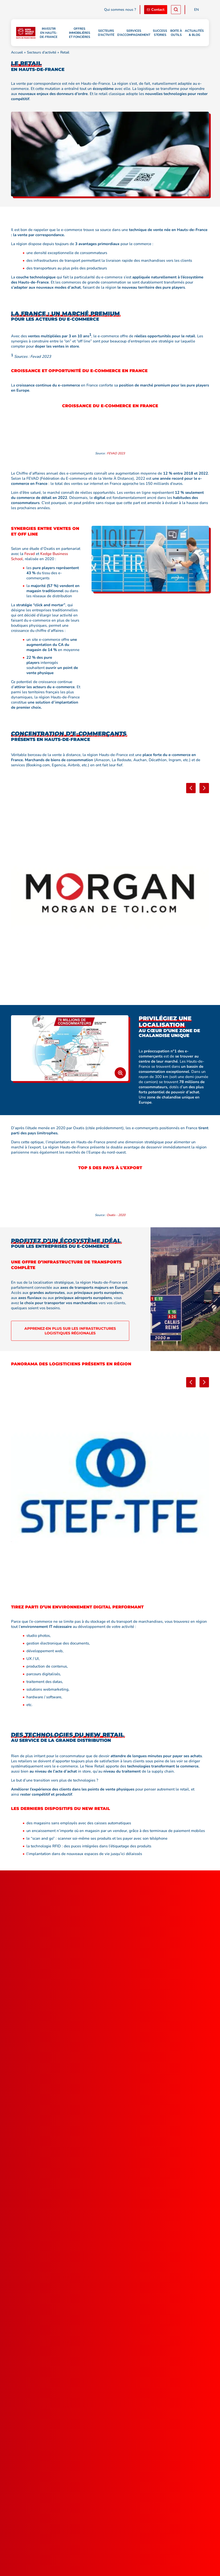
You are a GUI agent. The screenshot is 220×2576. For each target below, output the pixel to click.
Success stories (160, 33)
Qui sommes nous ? (120, 9)
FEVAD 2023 (116, 453)
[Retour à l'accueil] (25, 32)
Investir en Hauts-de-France (48, 33)
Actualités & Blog (194, 33)
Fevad (29, 553)
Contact (155, 9)
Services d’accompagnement (133, 33)
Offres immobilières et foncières (79, 33)
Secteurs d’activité (106, 33)
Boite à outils (176, 33)
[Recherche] (176, 9)
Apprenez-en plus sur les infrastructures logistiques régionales (70, 1330)
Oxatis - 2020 (116, 1215)
